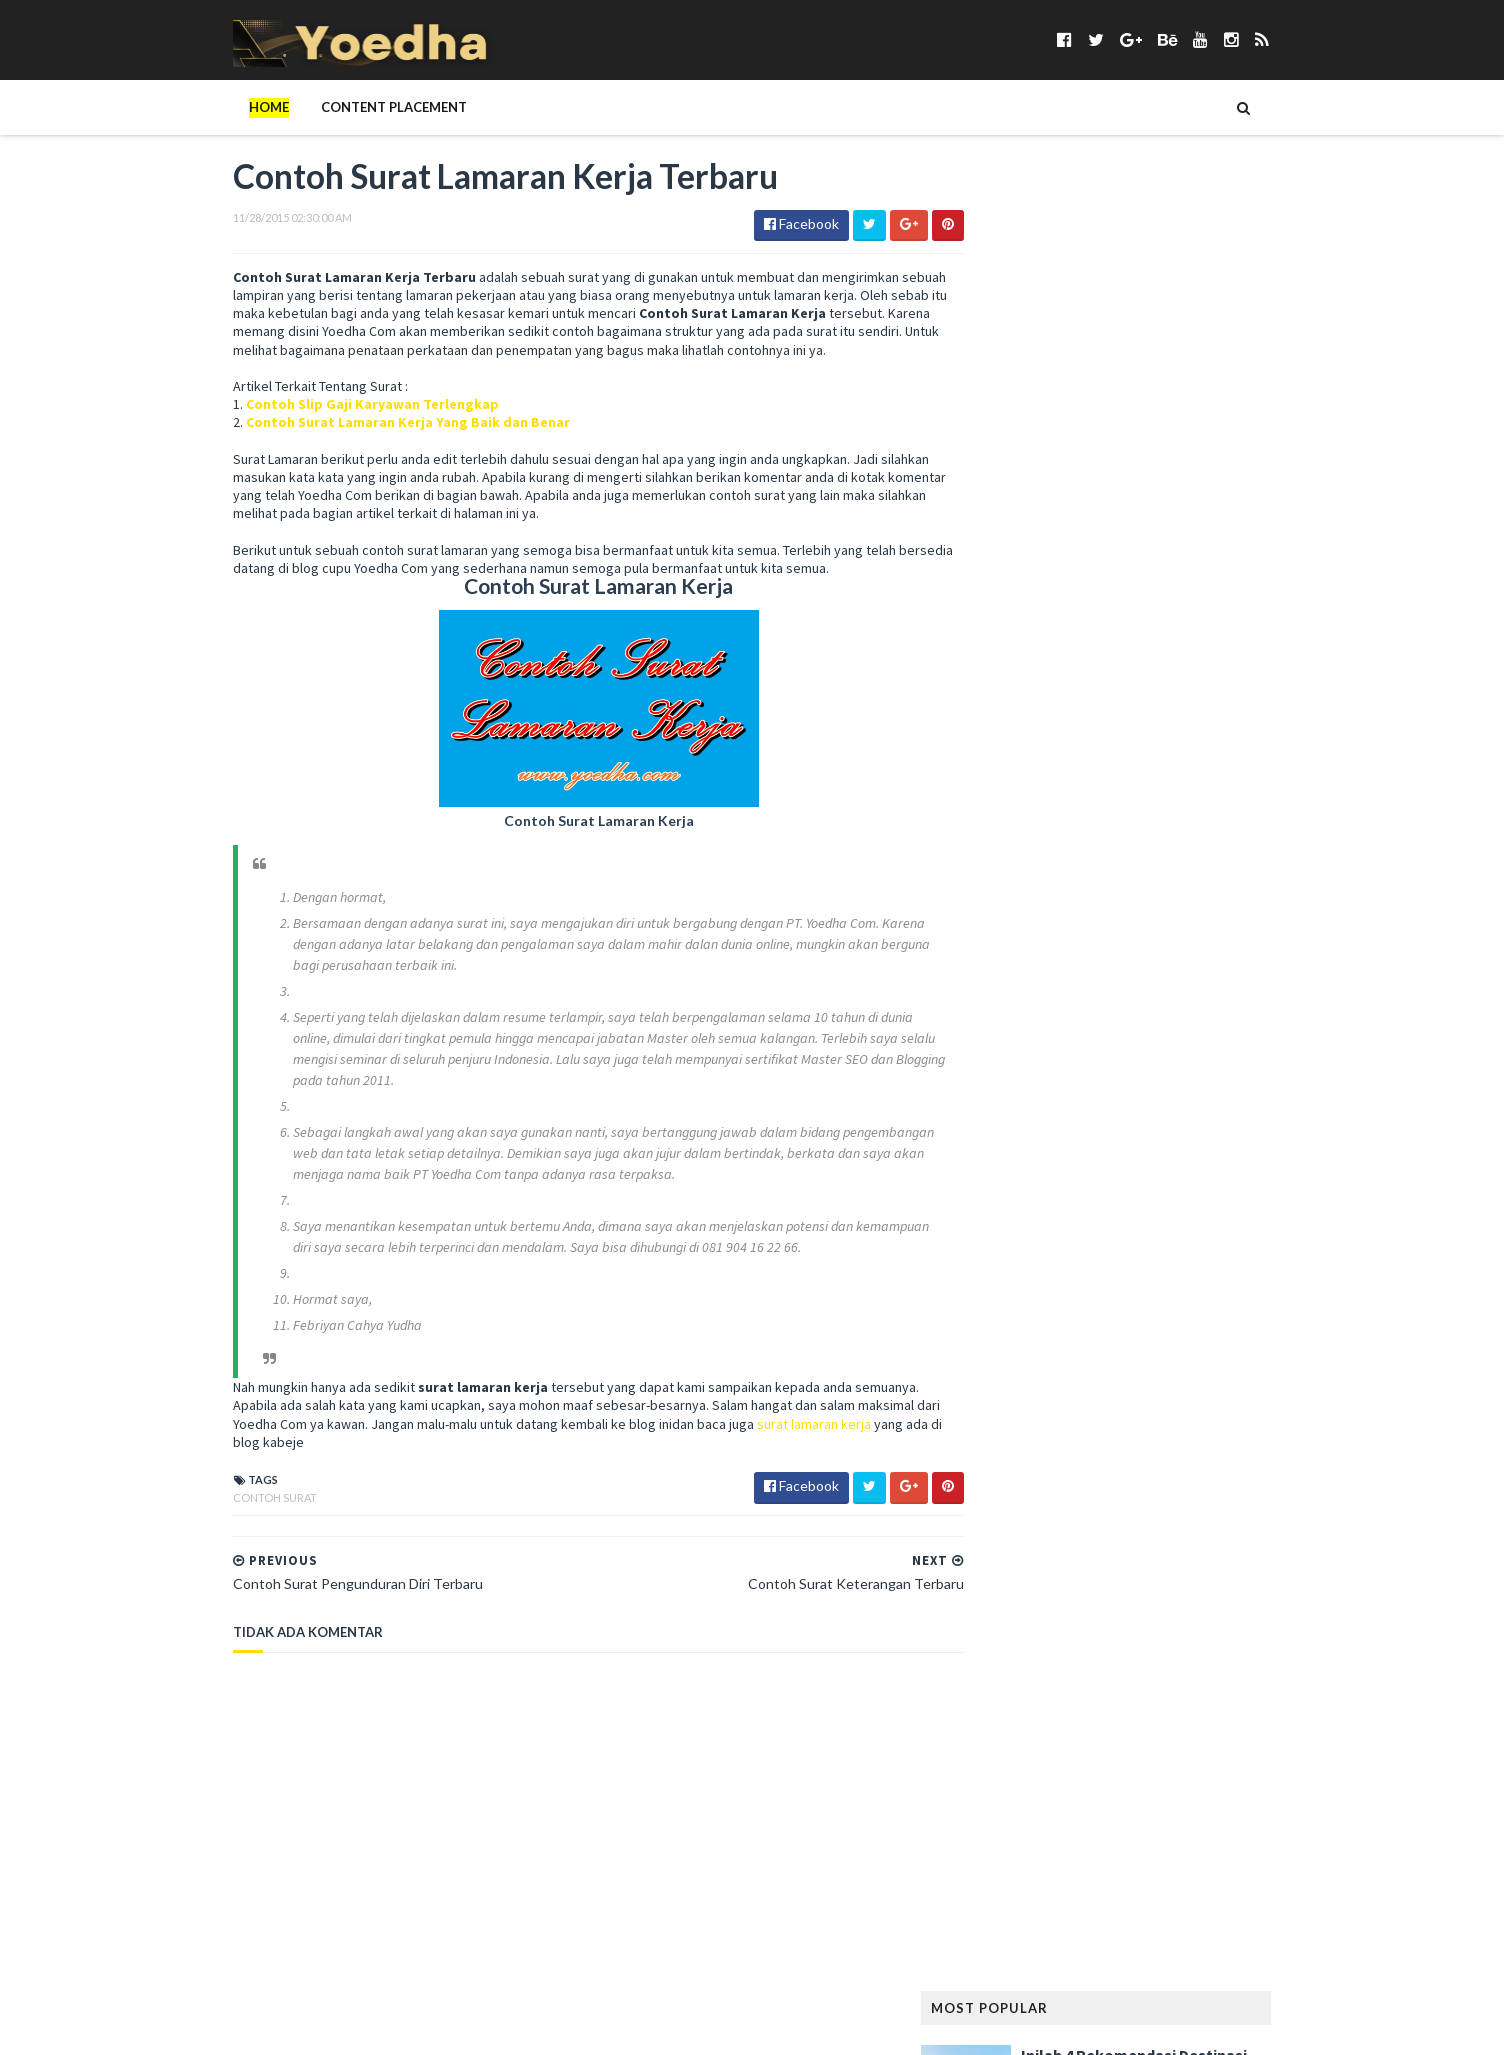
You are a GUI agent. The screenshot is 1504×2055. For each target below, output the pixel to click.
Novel (1128, 1428)
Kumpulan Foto (1242, 1172)
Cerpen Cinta (1165, 788)
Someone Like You (1132, 1748)
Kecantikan (1182, 1140)
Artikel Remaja (1253, 692)
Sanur (1173, 1652)
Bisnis (1102, 756)
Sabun (1113, 1652)
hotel (1117, 1076)
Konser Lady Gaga (1114, 1172)
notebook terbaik (1029, 1428)
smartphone (1090, 1684)
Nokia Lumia (1256, 1396)
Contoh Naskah (1136, 820)
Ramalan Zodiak (1208, 1588)
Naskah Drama (1152, 1396)
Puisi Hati (999, 1588)
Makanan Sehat (1019, 1300)
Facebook (1198, 884)
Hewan (1270, 1044)
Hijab (1059, 1076)
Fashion (996, 916)
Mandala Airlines (1142, 1300)
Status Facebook (1024, 1780)
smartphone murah (1032, 1716)
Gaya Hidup (1133, 948)
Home (228, 107)
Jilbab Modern (1249, 1108)
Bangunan (1109, 724)
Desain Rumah (1247, 852)
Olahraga (1202, 1428)
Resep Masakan (1094, 1620)
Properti (1116, 1556)
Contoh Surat (234, 1516)
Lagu (1110, 1204)
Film (1055, 916)
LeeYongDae (1195, 1236)
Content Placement (353, 107)
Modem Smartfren (1028, 1396)
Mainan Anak (1087, 1268)
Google (1230, 980)
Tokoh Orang (1015, 1844)
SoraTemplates (309, 2027)
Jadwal (1072, 1108)
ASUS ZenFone (1013, 724)
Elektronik (1111, 884)
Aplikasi (1161, 692)
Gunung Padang (1022, 1012)
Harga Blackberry (1028, 1044)
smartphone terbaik (1179, 1716)
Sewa (1230, 1652)
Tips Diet (1168, 1812)
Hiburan (996, 1076)
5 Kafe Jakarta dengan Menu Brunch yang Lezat (1165, 358)
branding (1001, 788)
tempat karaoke (1022, 1812)
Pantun (1200, 1460)
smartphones (1014, 1748)
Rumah (1247, 1620)
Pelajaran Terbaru (1030, 1492)
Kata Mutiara (1082, 1140)
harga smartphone (1167, 1044)
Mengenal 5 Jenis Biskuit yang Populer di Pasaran (1171, 457)
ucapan (1213, 1844)
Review (1183, 1620)
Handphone (1178, 1012)
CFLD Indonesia (1018, 820)
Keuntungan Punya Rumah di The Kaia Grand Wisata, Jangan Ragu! (1182, 556)
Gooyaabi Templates (521, 2027)
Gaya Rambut (1230, 948)
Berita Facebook (1214, 724)
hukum (1179, 1076)
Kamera (995, 1140)
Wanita (994, 1876)
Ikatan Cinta (1261, 1076)
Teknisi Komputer (1153, 1780)
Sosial (1228, 1748)
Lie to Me (998, 1268)
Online (1277, 1428)
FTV (1248, 916)
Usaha (1278, 1844)
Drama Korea (1013, 884)
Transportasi (1124, 1844)
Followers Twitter (1152, 916)
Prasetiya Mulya (1193, 1524)
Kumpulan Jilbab (1022, 1204)
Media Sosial (1256, 1300)
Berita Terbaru (1017, 756)
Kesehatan (1003, 1172)
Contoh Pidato (1021, 852)
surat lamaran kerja (799, 1443)
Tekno (1248, 1780)
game (1060, 948)
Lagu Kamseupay (1198, 1204)
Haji (1107, 1012)
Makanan (1177, 1268)
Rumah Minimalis (1022, 1652)
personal (1092, 1524)
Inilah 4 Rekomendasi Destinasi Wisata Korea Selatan (1175, 259)
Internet (999, 1108)
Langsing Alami (1019, 1236)
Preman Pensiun (1019, 1556)
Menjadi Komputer (1029, 1364)
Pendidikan (1006, 1524)
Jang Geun (1150, 1108)
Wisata (1161, 1876)
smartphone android (1219, 1684)
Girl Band (1095, 980)
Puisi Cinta (1198, 1556)
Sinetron (1000, 1684)
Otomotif (1121, 1460)
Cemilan (1078, 788)
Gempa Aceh (1007, 980)
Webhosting (1078, 1876)
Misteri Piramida (1159, 1364)
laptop (1112, 1236)
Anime (1096, 692)
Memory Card (1014, 1332)
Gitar (1165, 980)
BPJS (1270, 756)
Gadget (996, 948)
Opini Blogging (1019, 1460)
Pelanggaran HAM (1167, 1492)
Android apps (1014, 692)
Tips (1107, 1812)
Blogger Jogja (1188, 756)
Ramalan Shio (1092, 1588)
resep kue (999, 1620)
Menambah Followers (1147, 1332)
